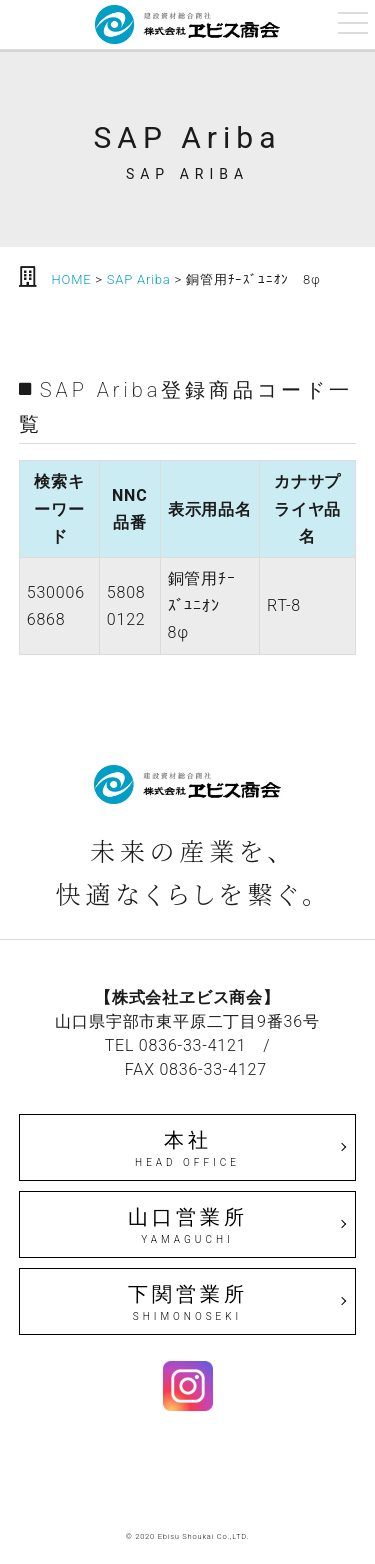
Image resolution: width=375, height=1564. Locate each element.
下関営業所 (188, 1303)
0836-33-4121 (193, 1045)
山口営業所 (188, 1226)
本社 (188, 1149)
